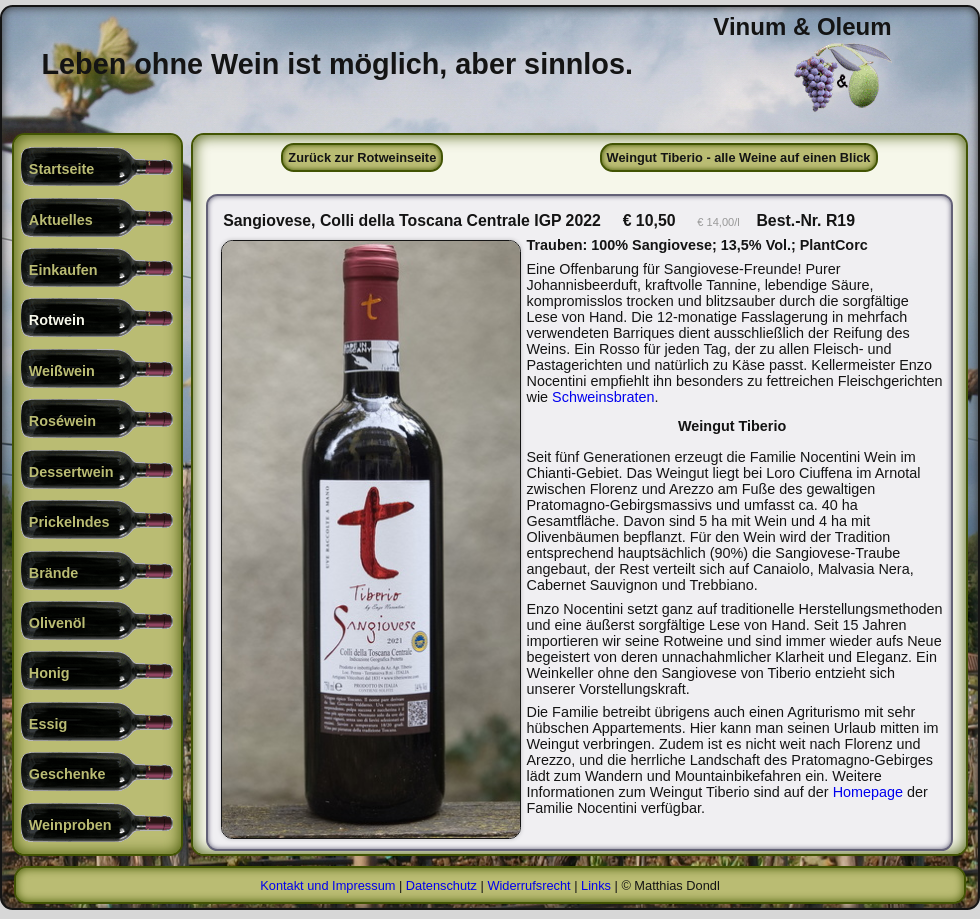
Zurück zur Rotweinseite (362, 157)
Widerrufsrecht (528, 888)
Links (596, 888)
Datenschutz (441, 888)
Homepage (870, 792)
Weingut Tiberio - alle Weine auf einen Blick (739, 157)
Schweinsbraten (714, 397)
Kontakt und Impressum (327, 888)
